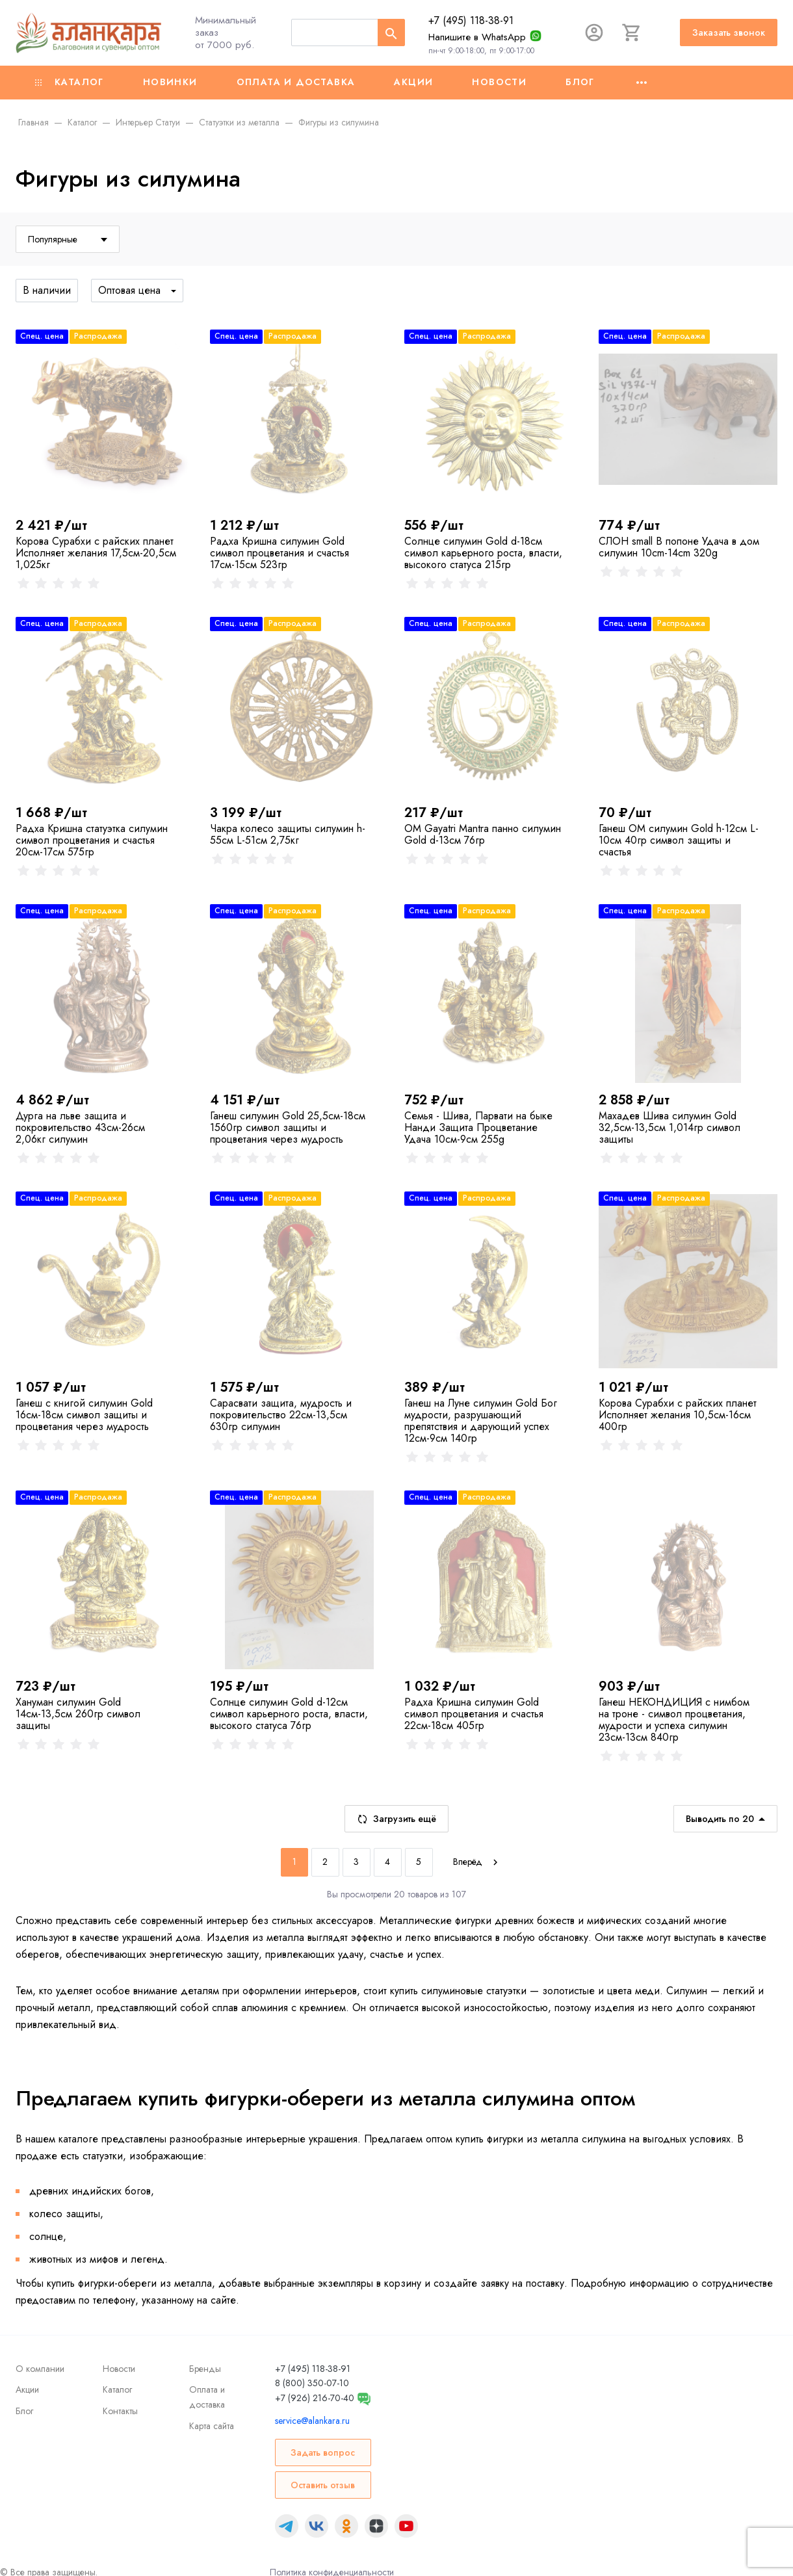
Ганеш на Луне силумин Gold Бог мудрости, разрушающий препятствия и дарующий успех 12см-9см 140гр (480, 1421)
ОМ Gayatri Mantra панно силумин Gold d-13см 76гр (482, 834)
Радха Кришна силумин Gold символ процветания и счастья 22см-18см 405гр (473, 1714)
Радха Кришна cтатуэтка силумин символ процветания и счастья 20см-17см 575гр (92, 840)
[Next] (477, 1862)
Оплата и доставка (296, 81)
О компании (40, 2368)
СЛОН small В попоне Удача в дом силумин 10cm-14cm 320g (679, 547)
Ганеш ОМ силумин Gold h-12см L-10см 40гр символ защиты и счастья (679, 840)
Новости (499, 81)
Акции (413, 81)
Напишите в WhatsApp (477, 37)
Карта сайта (211, 2425)
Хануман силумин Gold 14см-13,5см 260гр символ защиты (78, 1714)
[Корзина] (631, 32)
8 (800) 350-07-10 (312, 2382)
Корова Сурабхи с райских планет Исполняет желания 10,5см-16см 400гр (678, 1415)
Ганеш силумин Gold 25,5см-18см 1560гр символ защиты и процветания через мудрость (287, 1127)
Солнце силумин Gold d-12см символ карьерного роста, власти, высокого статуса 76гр (289, 1714)
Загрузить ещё (396, 1818)
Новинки (170, 81)
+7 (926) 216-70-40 (314, 2397)
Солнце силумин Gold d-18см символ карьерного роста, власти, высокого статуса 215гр (483, 553)
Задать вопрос (323, 2452)
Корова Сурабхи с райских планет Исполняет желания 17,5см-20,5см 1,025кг (96, 553)
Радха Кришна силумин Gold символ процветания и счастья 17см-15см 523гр (279, 553)
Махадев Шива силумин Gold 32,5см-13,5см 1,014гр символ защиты (669, 1127)
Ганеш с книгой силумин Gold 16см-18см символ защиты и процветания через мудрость (84, 1415)
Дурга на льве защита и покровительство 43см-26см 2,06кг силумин (80, 1127)
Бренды (205, 2368)
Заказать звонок (728, 32)
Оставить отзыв (323, 2484)
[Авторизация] (594, 32)
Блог (580, 81)
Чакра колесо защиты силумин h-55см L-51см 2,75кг (287, 834)
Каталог (69, 81)
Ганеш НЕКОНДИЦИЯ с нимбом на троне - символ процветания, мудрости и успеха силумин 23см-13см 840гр (674, 1720)
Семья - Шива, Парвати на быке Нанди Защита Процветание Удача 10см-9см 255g (478, 1127)
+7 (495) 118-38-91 (471, 20)
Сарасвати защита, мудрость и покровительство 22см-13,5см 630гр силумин (281, 1415)
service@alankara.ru (312, 2420)
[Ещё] (641, 82)
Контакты (120, 2410)
